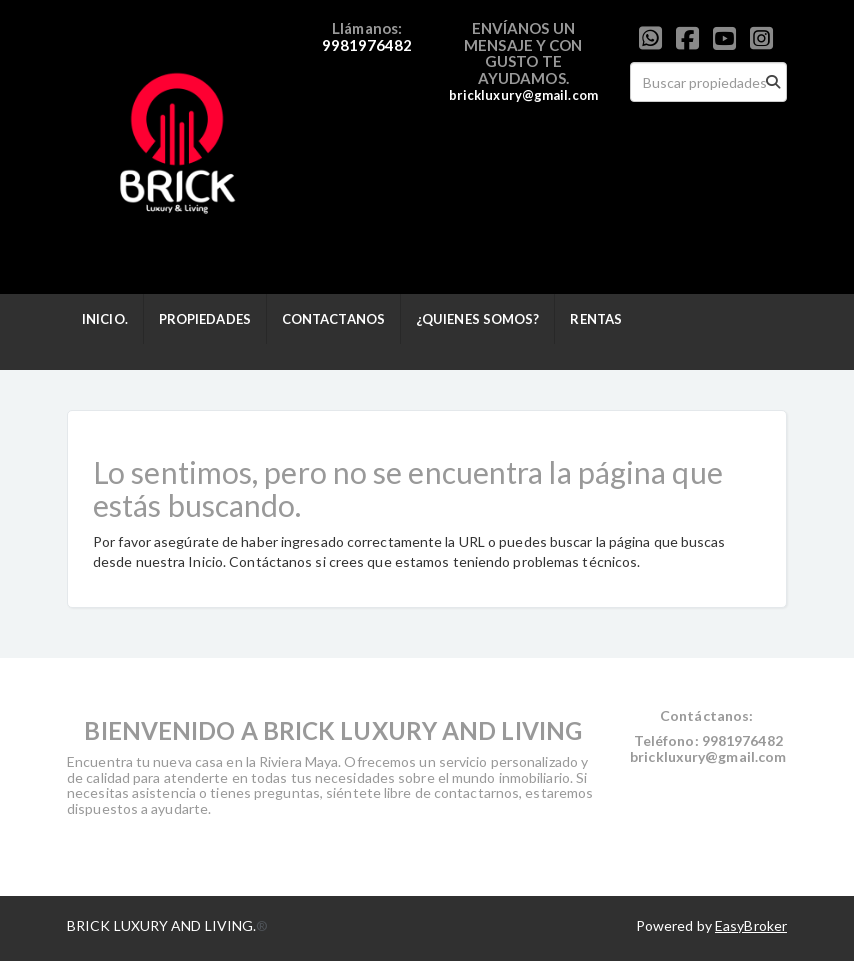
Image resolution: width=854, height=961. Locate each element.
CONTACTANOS (333, 319)
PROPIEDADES (205, 319)
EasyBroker (751, 925)
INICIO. (105, 319)
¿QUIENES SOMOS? (478, 319)
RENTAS (596, 319)
